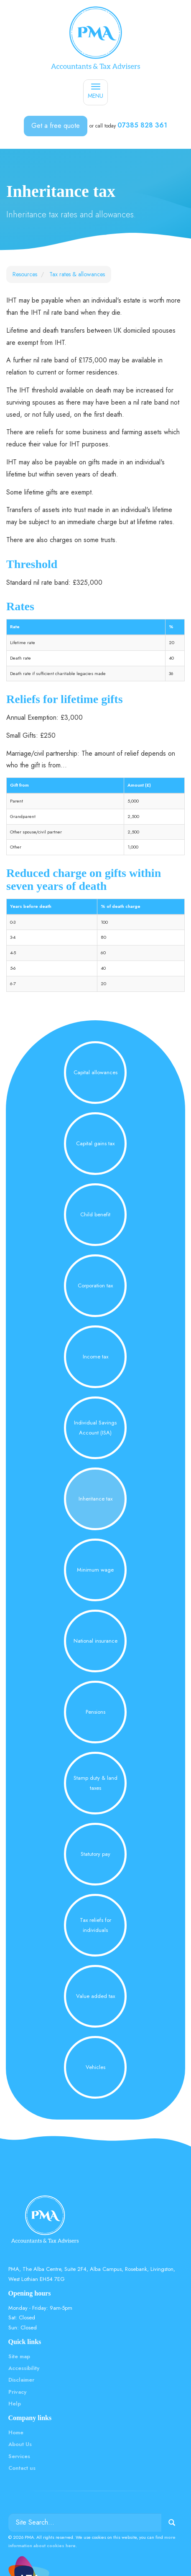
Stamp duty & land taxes (95, 1782)
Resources (25, 274)
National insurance (95, 1641)
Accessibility (23, 2368)
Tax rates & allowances (77, 274)
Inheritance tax (95, 1499)
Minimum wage (95, 1570)
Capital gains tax (95, 1143)
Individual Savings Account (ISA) (95, 1427)
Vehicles (95, 2067)
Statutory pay (95, 1854)
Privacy (17, 2392)
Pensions (95, 1712)
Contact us (22, 2468)
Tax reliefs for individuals (95, 1925)
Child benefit (95, 1214)
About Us (20, 2444)
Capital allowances (95, 1072)
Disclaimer (21, 2380)
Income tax (95, 1357)
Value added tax (95, 1996)
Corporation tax (95, 1285)
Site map (19, 2356)
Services (19, 2456)
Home (15, 2432)
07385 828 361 (142, 125)
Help (14, 2404)
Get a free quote (55, 125)
